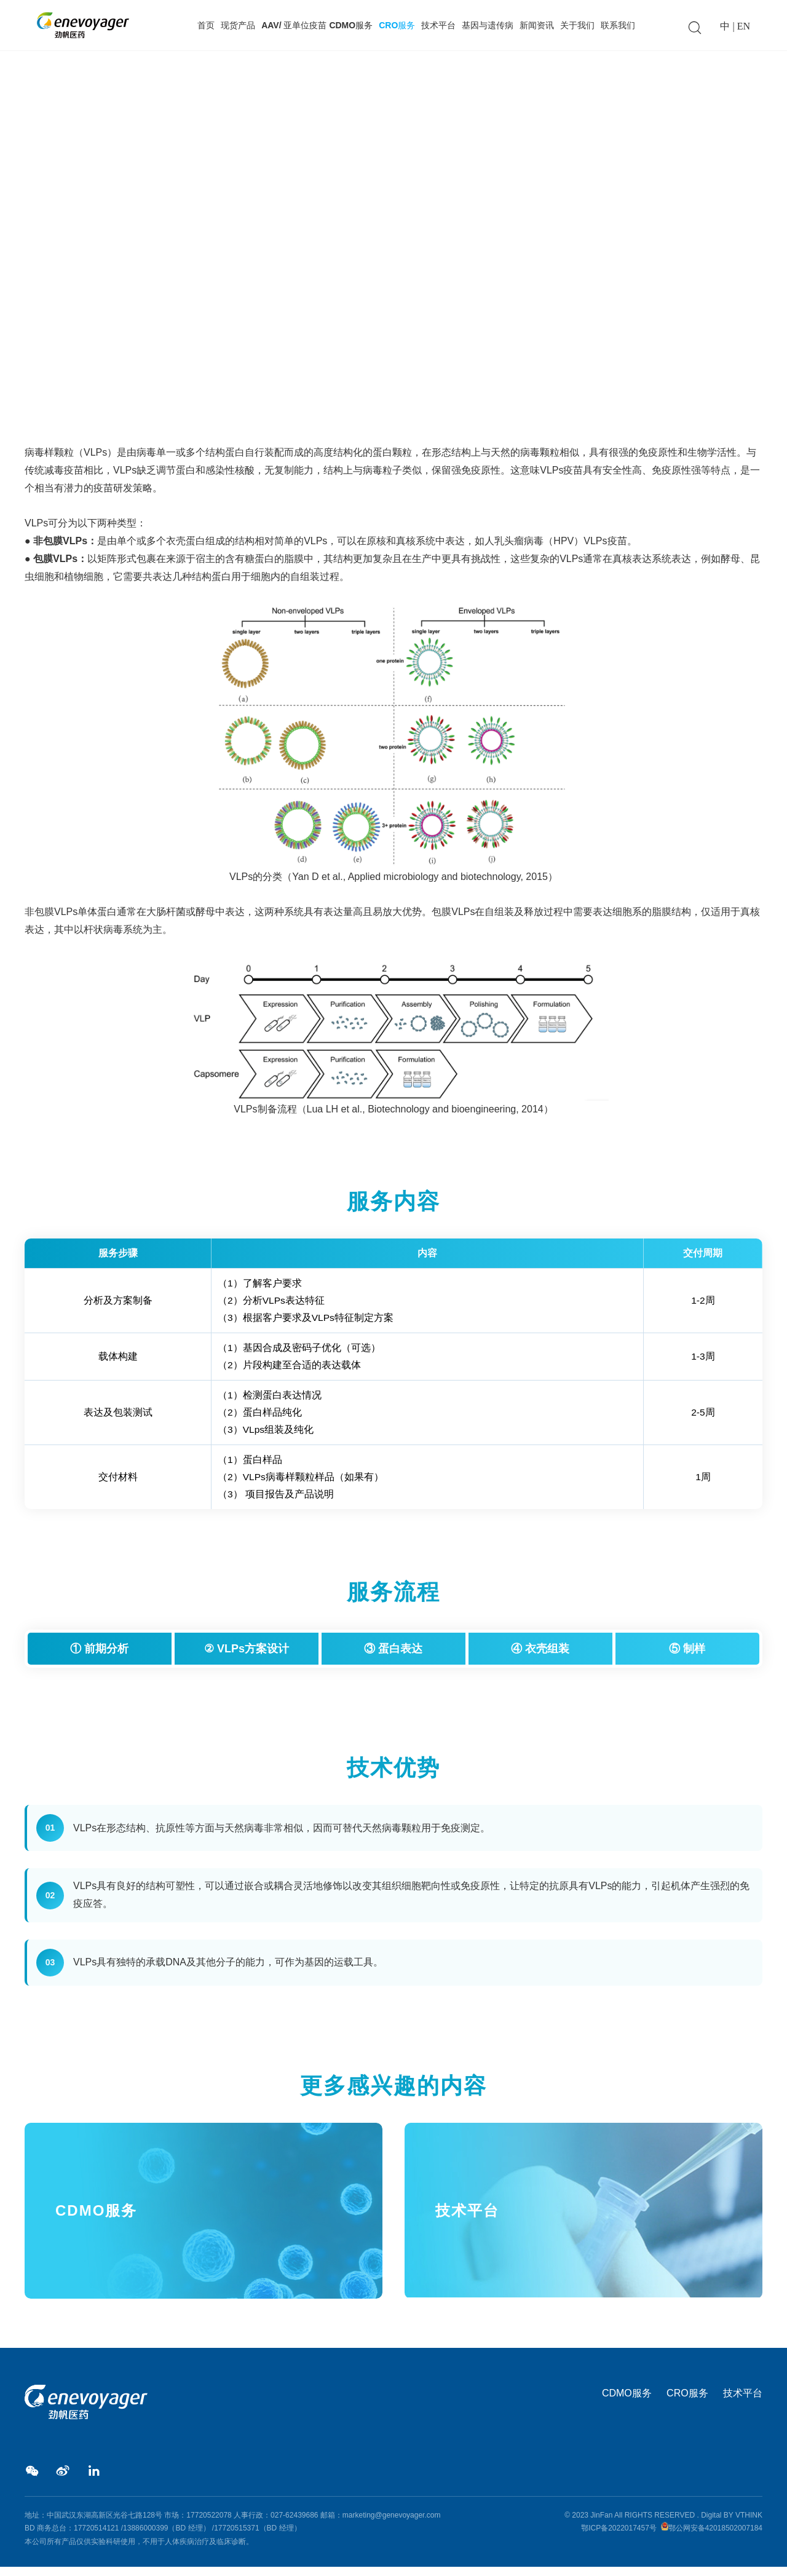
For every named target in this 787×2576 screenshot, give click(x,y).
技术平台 (438, 25)
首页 (206, 25)
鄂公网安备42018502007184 (715, 2536)
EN (743, 26)
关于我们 (577, 25)
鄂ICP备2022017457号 (619, 2536)
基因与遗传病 (487, 25)
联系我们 (618, 25)
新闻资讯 (537, 25)
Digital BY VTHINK (731, 2523)
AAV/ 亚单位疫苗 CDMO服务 (317, 25)
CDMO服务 (627, 2401)
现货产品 (238, 25)
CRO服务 (397, 25)
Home (36, 370)
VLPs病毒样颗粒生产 (145, 370)
